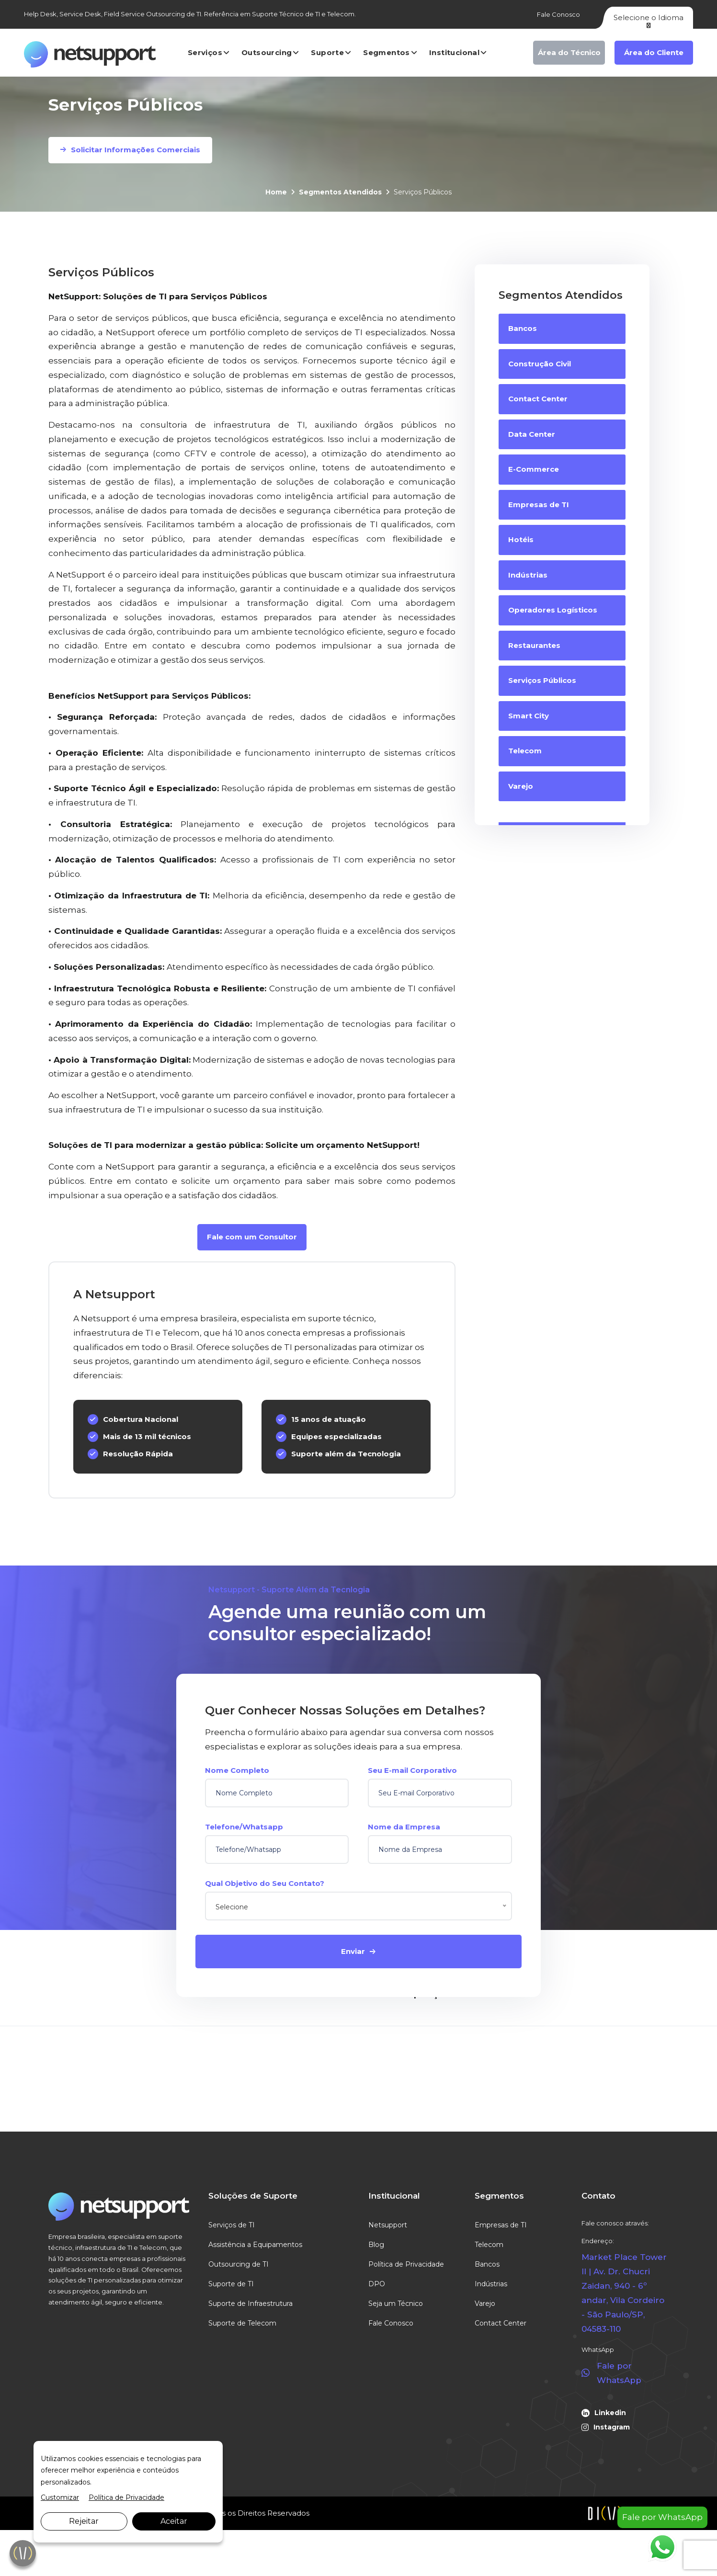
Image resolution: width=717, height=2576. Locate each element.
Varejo (485, 2303)
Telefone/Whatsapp (244, 1826)
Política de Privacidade (406, 2264)
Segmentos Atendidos (340, 192)
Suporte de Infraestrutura (250, 2303)
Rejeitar (84, 2521)
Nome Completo (237, 1770)
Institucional (454, 52)
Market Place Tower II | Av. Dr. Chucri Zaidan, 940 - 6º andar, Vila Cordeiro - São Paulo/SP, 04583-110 (624, 2293)
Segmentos (386, 52)
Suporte (327, 52)
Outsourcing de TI (238, 2264)
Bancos (487, 2264)
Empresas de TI (501, 2225)
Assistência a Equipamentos (255, 2244)
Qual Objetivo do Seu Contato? (264, 1883)
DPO (376, 2284)
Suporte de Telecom (242, 2323)
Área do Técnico (569, 52)
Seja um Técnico (395, 2303)
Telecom (489, 2244)
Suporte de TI (231, 2284)
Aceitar (173, 2521)
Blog (376, 2244)
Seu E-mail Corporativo (412, 1770)
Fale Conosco (558, 14)
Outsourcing (266, 52)
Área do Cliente (653, 52)
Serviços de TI (231, 2225)
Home (276, 192)
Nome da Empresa (404, 1826)
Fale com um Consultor (252, 1236)
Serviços (205, 52)
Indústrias (491, 2284)
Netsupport (387, 2225)
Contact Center (500, 2323)
